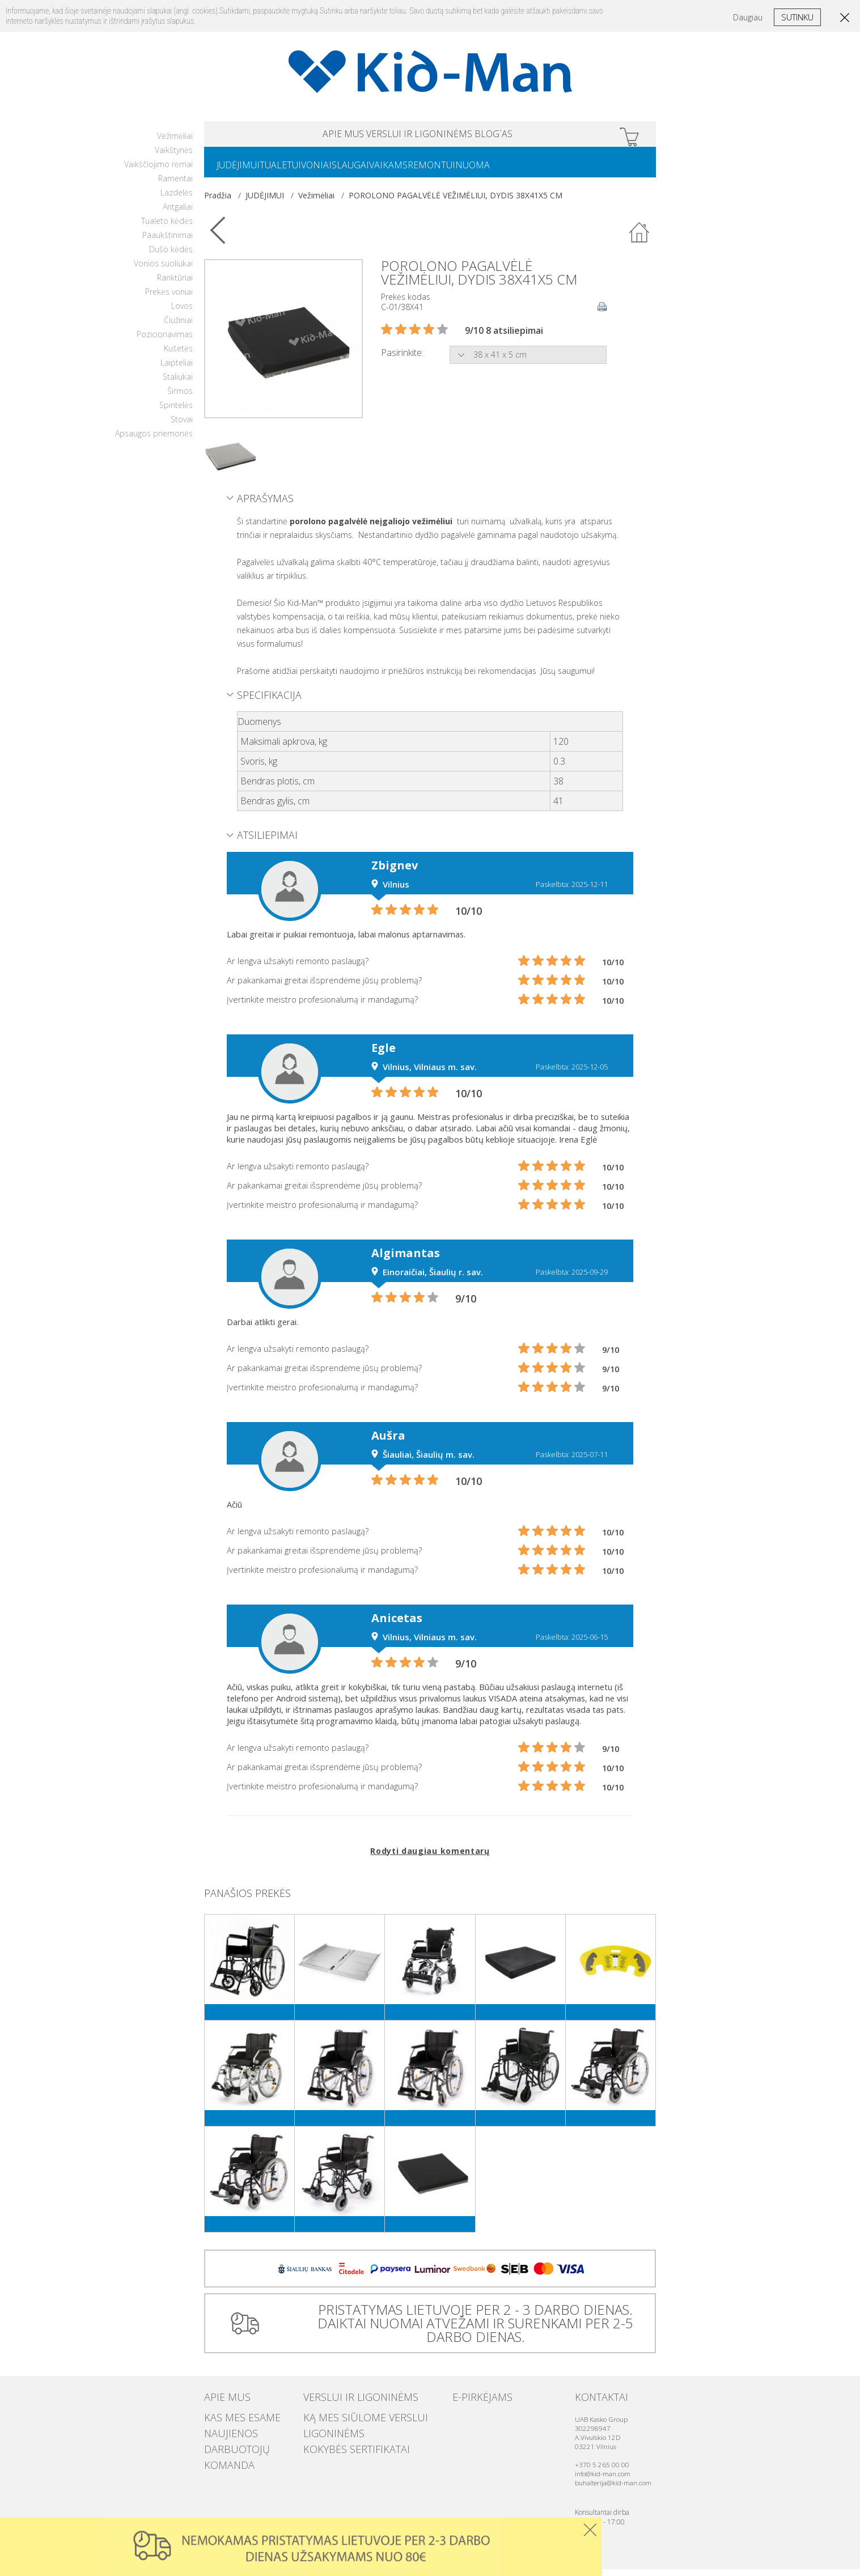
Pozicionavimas (165, 341)
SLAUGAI (382, 170)
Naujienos (223, 2433)
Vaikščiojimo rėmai (158, 170)
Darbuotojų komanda (246, 2444)
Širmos (180, 397)
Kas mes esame (231, 2422)
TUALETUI (294, 170)
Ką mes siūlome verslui (347, 2422)
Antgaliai (178, 213)
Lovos (182, 312)
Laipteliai (176, 369)
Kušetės (178, 355)
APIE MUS (298, 135)
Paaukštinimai (167, 241)
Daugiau (747, 17)
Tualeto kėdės (167, 227)
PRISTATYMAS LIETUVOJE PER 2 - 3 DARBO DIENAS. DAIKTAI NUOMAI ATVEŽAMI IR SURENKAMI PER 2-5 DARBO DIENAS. (471, 2330)
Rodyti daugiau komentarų (429, 1857)
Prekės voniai (169, 298)
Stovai (182, 426)
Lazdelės (176, 199)
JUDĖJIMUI (242, 170)
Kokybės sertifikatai (341, 2444)
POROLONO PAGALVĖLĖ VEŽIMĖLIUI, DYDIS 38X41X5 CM (455, 202)
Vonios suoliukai (163, 270)
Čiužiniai (178, 326)
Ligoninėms (325, 2433)
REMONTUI (481, 170)
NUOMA (531, 170)
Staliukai (178, 383)
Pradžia (217, 202)
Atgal (639, 240)
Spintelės (176, 411)
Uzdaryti (589, 2529)
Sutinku (797, 17)
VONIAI (339, 170)
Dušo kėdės (171, 256)
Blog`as (538, 135)
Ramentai (175, 185)
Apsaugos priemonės (154, 440)
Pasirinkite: (402, 359)
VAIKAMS (429, 170)
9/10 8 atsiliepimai (504, 337)
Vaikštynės (174, 156)
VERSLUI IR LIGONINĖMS (419, 135)
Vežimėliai (175, 142)
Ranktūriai (175, 284)
